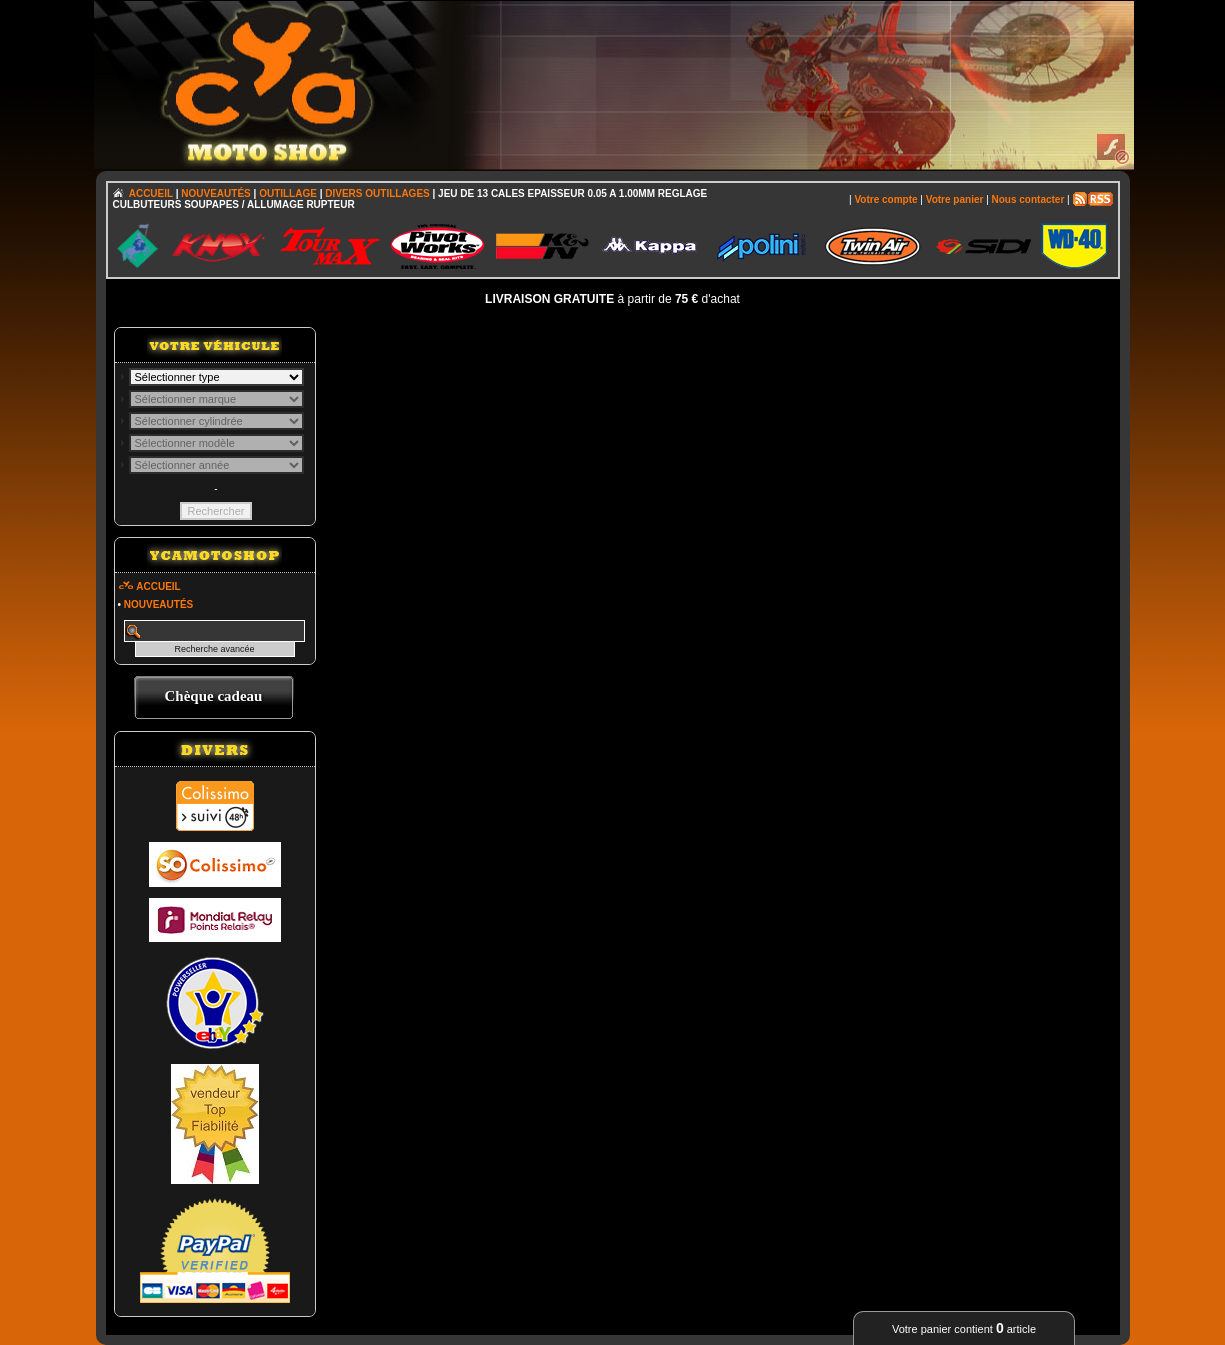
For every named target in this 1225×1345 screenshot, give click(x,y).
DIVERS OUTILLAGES (377, 193)
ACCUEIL (151, 193)
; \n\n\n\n (216, 377)
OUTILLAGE (288, 193)
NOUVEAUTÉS (215, 193)
